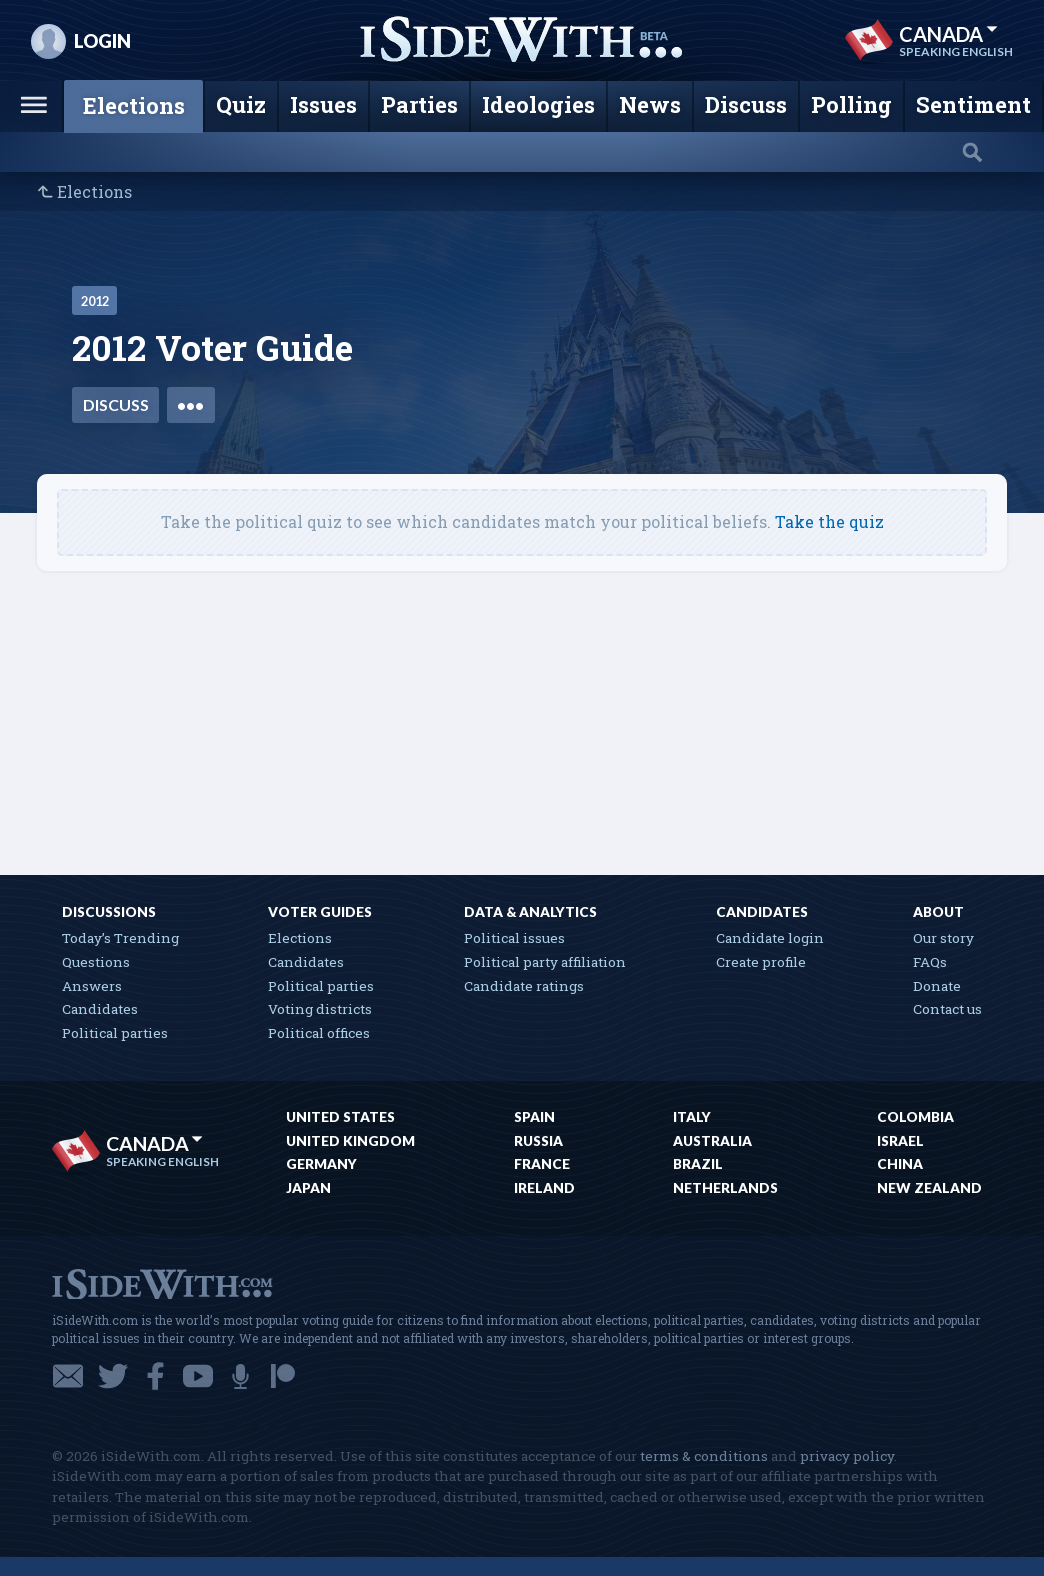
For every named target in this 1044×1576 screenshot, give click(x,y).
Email (68, 1376)
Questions (96, 962)
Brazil (698, 1164)
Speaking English (956, 52)
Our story (943, 938)
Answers (92, 986)
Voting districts (320, 1009)
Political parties (115, 1033)
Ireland (544, 1188)
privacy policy (847, 1456)
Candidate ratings (524, 986)
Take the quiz (829, 521)
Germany (321, 1164)
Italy (692, 1117)
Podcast (240, 1376)
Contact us (947, 1009)
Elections (94, 192)
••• (190, 404)
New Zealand (929, 1188)
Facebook (155, 1376)
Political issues (514, 938)
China (900, 1164)
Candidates (100, 1009)
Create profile (761, 962)
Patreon (283, 1376)
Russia (538, 1141)
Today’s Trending (120, 938)
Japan (308, 1188)
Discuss (116, 404)
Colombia (915, 1117)
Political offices (319, 1033)
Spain (534, 1117)
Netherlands (725, 1188)
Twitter (113, 1376)
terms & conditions (704, 1456)
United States (340, 1117)
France (542, 1164)
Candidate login (770, 938)
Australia (712, 1141)
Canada (948, 34)
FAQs (930, 962)
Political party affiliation (545, 962)
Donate (937, 986)
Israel (900, 1141)
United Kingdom (350, 1141)
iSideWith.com (162, 1282)
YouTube (198, 1376)
